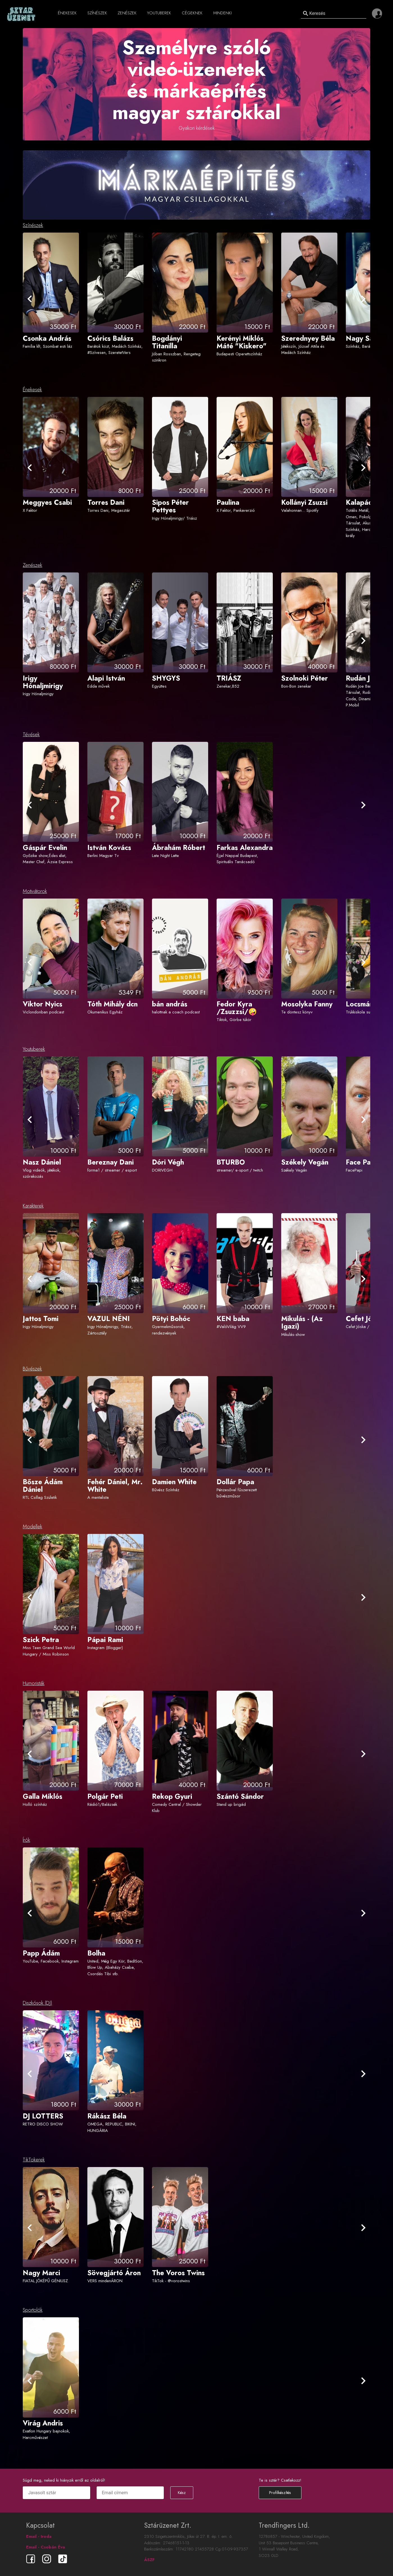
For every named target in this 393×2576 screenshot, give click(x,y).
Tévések (31, 734)
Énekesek (32, 389)
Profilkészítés (280, 2492)
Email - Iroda (38, 2536)
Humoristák (33, 1683)
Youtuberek (34, 1049)
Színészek (33, 225)
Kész (182, 2492)
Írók (26, 1840)
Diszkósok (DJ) (37, 2003)
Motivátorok (35, 891)
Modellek (32, 1526)
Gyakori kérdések (197, 128)
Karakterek (33, 1205)
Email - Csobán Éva (45, 2547)
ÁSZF (149, 2560)
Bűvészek (32, 1368)
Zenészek (32, 565)
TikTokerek (34, 2159)
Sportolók (32, 2310)
